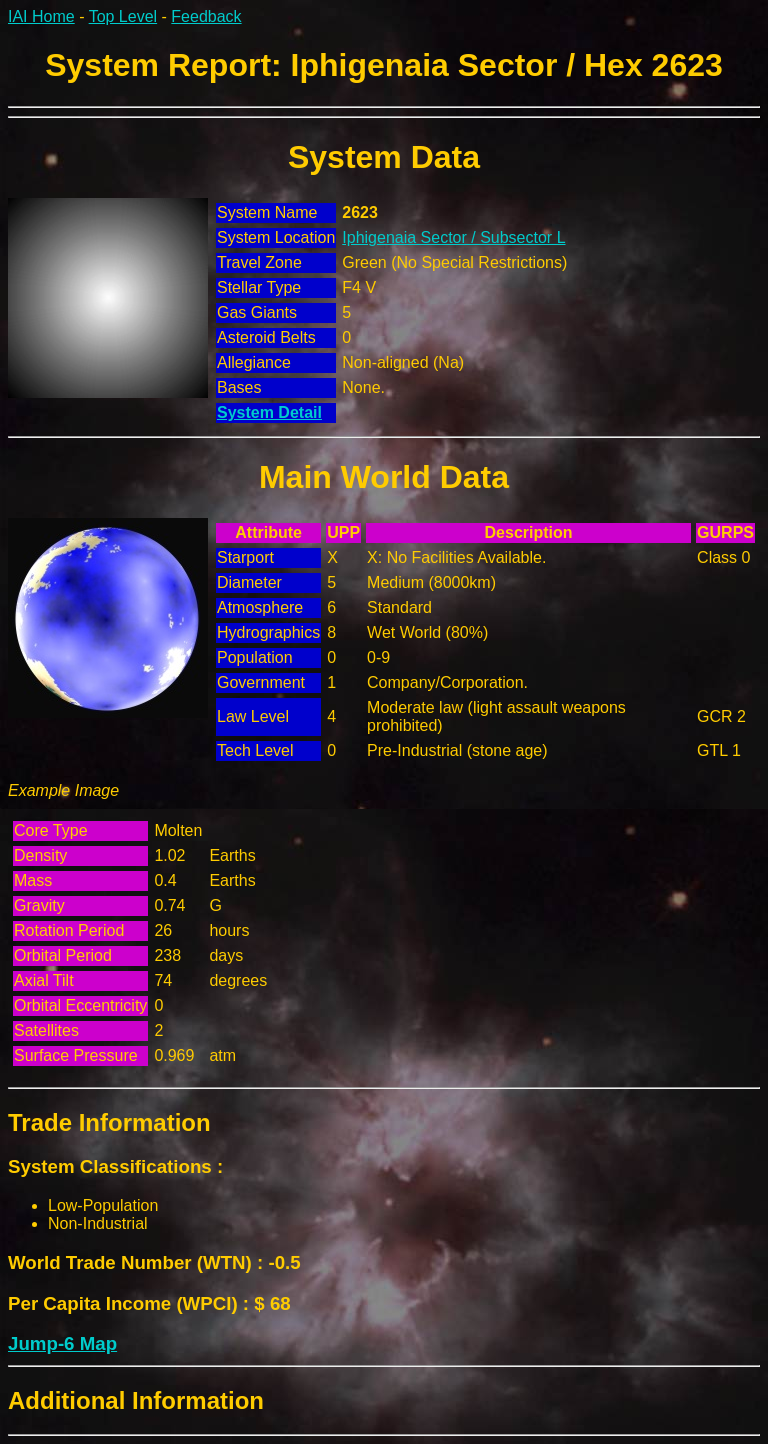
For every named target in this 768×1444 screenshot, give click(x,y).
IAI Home (41, 16)
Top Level (123, 16)
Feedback (206, 16)
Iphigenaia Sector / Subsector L (453, 237)
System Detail (269, 412)
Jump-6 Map (62, 1343)
